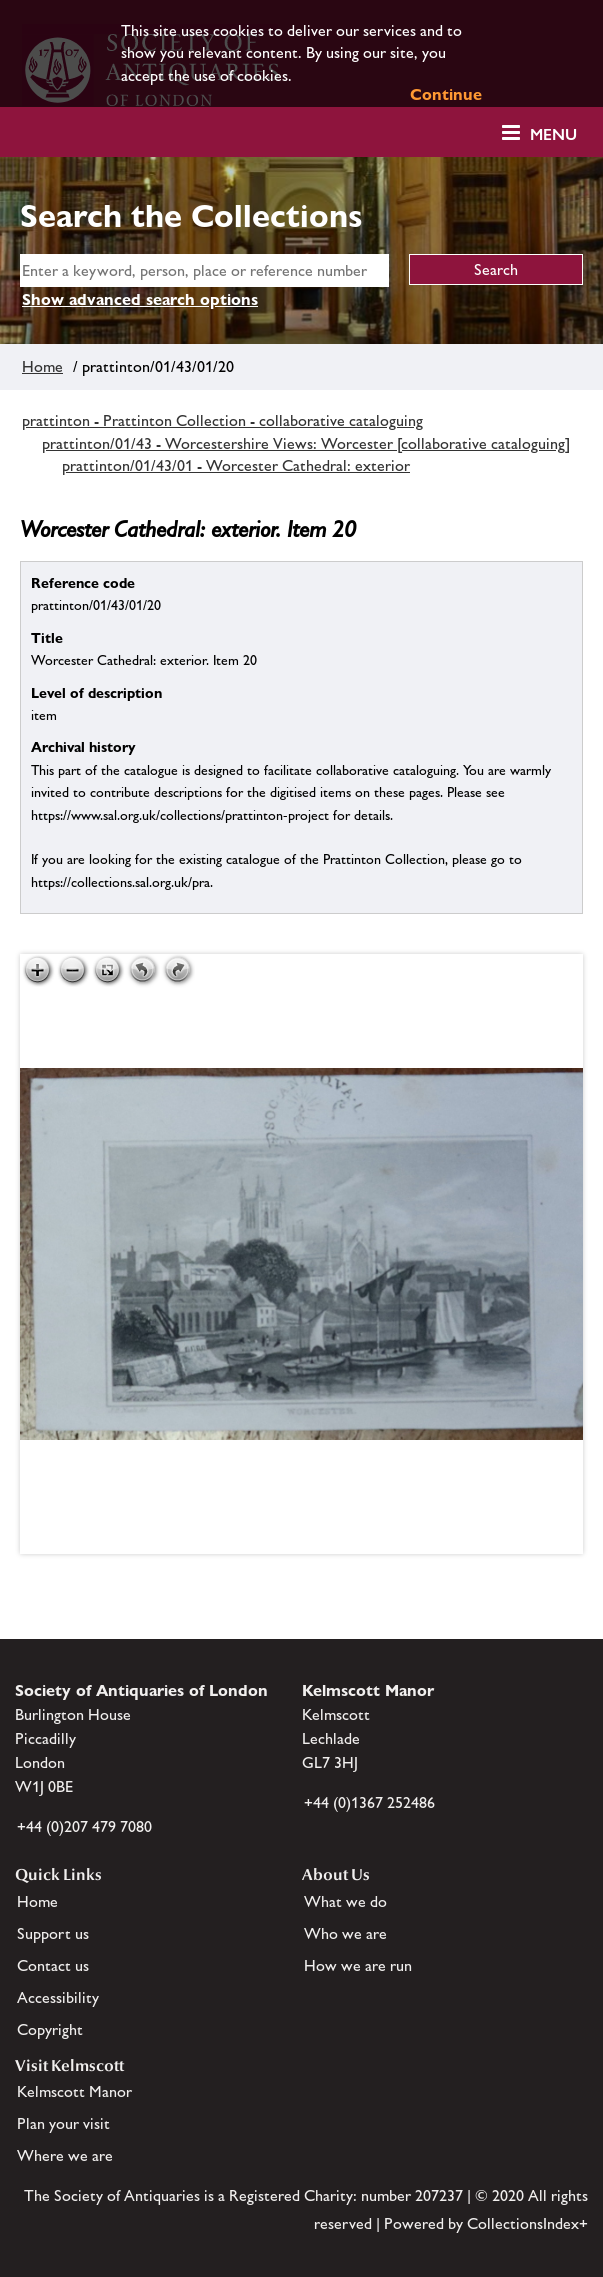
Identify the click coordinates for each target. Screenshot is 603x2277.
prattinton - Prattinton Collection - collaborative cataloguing (222, 420)
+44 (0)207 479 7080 (84, 1826)
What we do (345, 1901)
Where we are (65, 2155)
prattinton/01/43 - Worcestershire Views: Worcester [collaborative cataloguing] (306, 443)
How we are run (358, 1965)
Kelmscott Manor (74, 2091)
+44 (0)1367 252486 (369, 1802)
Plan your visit (63, 2123)
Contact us (53, 1965)
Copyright (50, 2029)
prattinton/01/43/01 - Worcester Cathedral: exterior (236, 465)
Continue (446, 94)
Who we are (345, 1933)
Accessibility (58, 1997)
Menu (553, 134)
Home (42, 366)
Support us (53, 1933)
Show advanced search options (140, 299)
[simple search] (204, 270)
